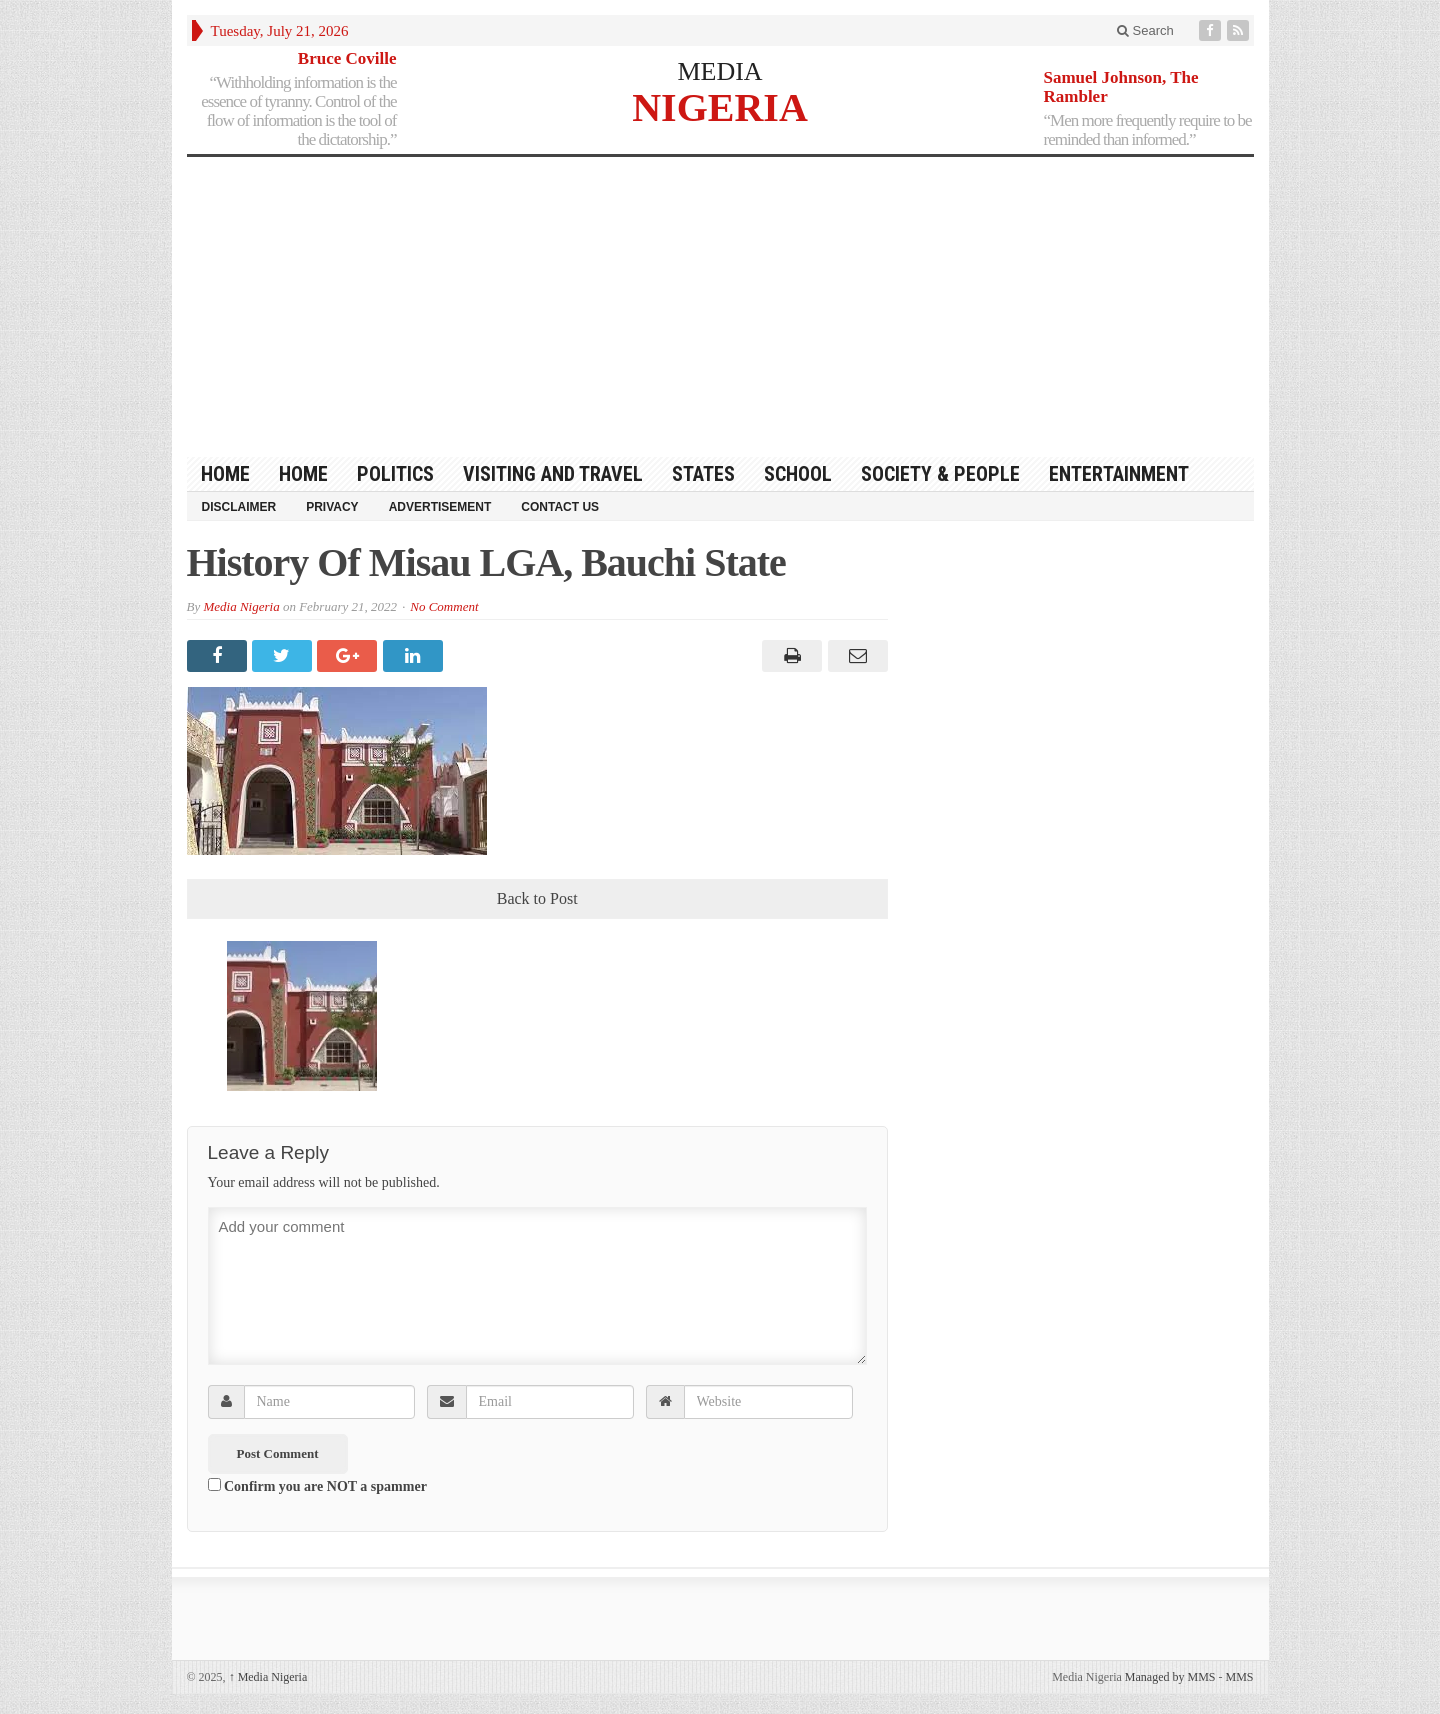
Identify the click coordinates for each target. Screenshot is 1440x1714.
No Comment (444, 606)
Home (303, 474)
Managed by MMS (1170, 1677)
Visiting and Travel (553, 474)
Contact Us (560, 507)
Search (1145, 30)
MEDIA (719, 71)
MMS (1239, 1677)
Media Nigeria (241, 606)
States (703, 474)
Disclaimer (239, 507)
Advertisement (440, 507)
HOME (225, 474)
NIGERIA (720, 106)
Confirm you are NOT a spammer (317, 1486)
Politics (395, 474)
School (798, 474)
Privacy (332, 507)
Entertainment (1119, 474)
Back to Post (537, 898)
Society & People (940, 474)
